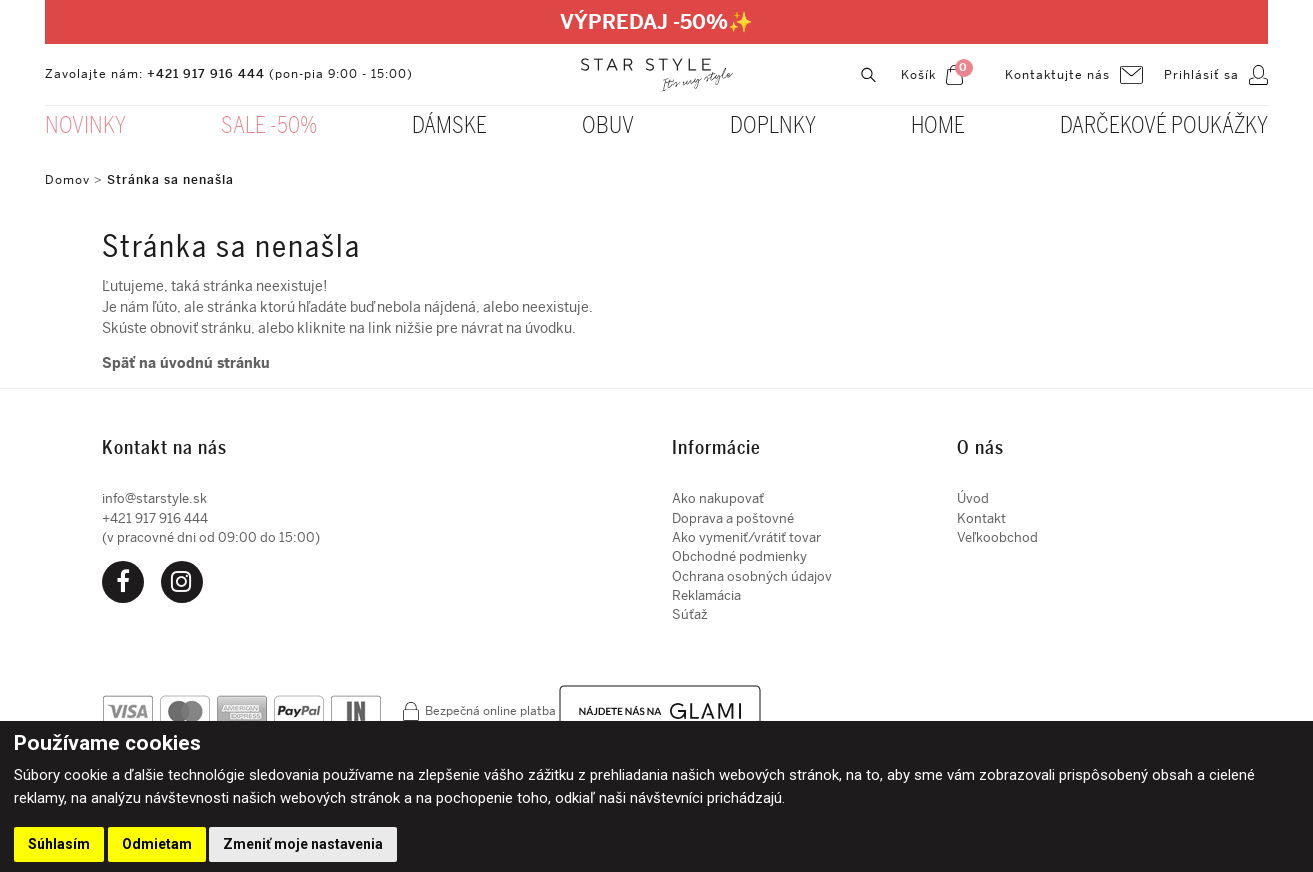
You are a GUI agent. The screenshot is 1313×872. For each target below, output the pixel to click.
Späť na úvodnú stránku (186, 363)
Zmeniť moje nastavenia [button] (303, 844)
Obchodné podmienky (739, 556)
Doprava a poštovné (733, 518)
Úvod (973, 498)
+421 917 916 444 (206, 74)
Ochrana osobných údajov (752, 576)
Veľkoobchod (997, 537)
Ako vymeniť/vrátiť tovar (746, 537)
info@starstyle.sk (154, 498)
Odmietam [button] (157, 844)
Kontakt (981, 518)
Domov (67, 180)
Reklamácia (706, 595)
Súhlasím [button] (59, 844)
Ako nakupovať (718, 498)
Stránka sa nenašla (170, 180)
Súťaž (690, 614)
